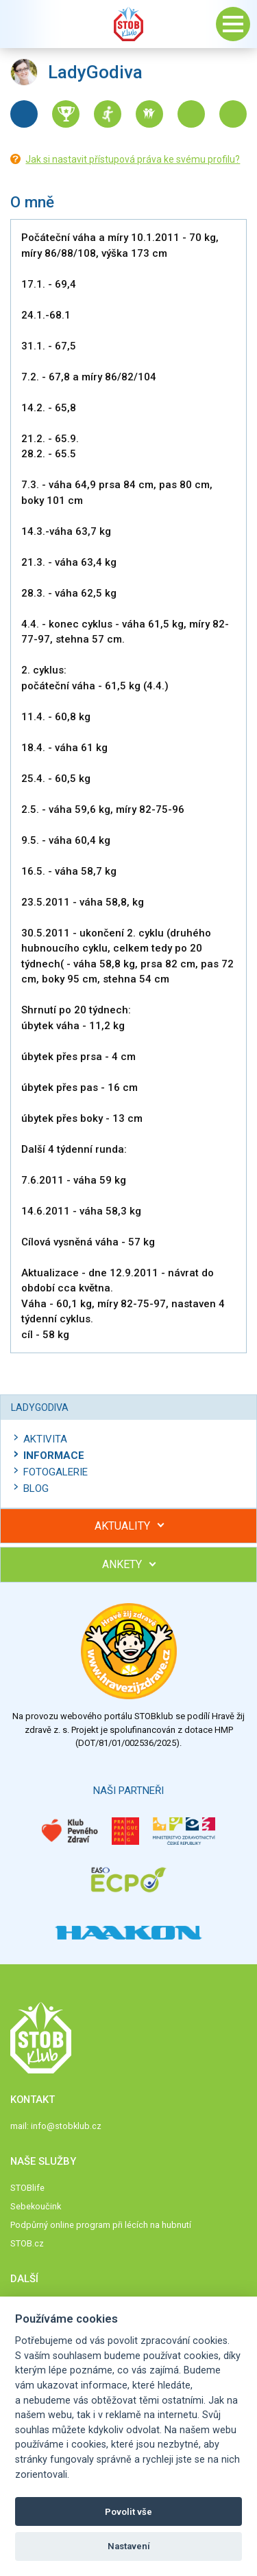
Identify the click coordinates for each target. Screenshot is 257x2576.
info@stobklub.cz (66, 2126)
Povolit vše (128, 2512)
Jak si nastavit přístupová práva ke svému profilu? (132, 159)
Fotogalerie (55, 1472)
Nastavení (129, 2546)
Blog (36, 1488)
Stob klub (129, 24)
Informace (53, 1455)
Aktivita (45, 1439)
